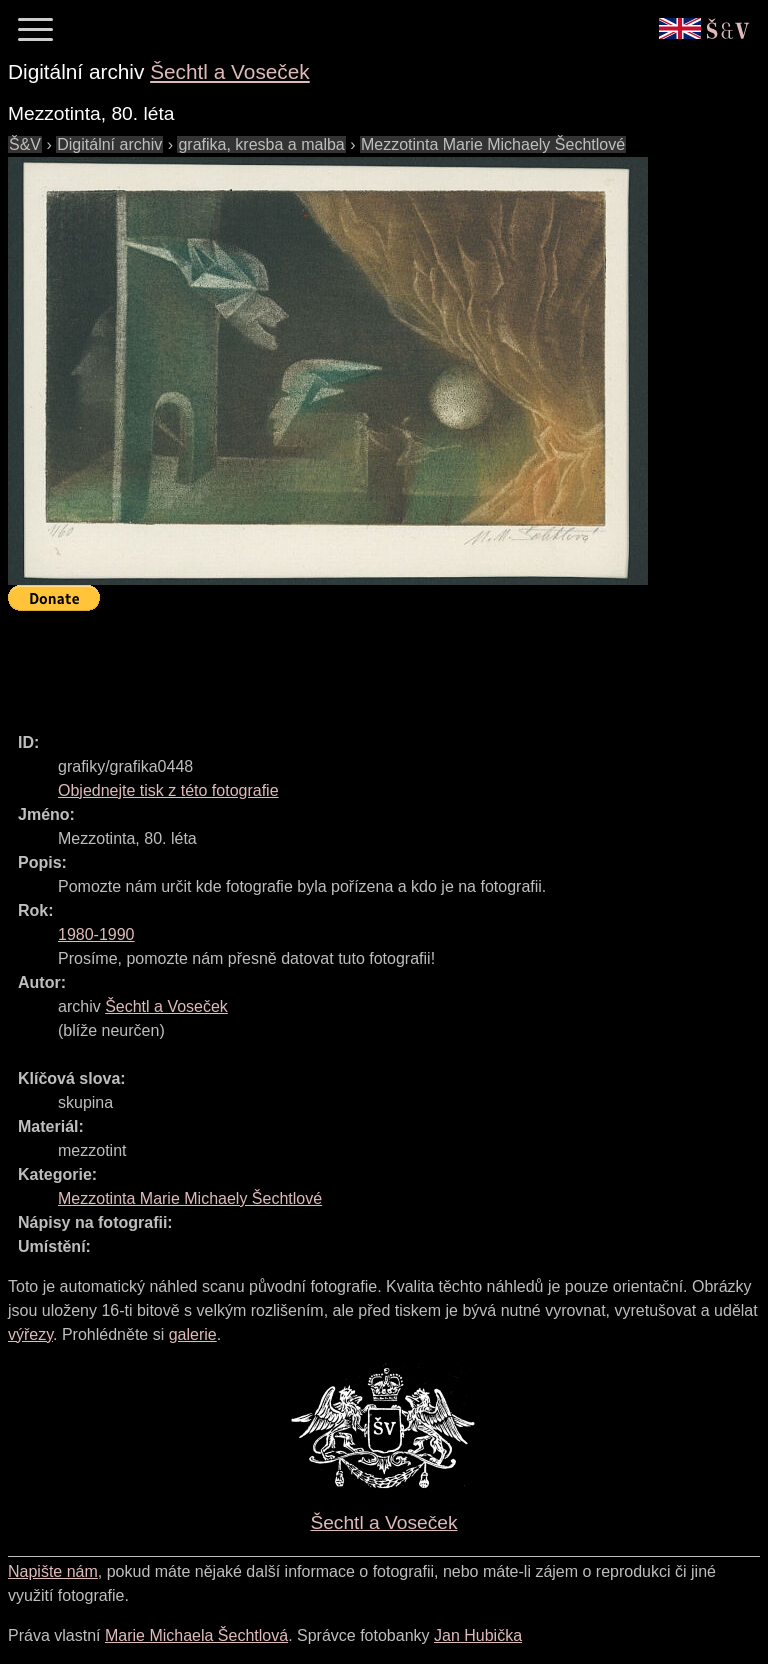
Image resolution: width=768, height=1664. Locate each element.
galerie (193, 1334)
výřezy (30, 1334)
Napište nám (53, 1571)
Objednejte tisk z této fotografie (168, 790)
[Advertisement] (372, 663)
